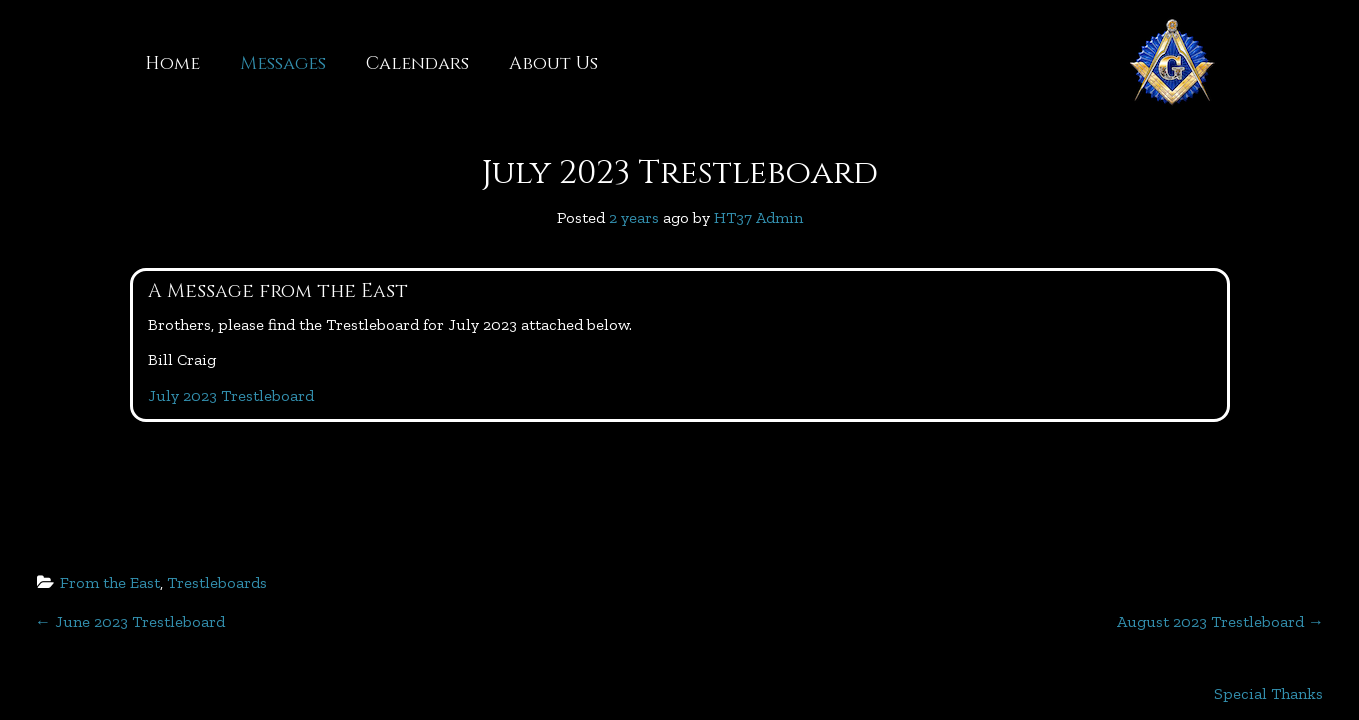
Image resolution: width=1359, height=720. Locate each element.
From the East (110, 582)
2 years (634, 217)
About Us (553, 63)
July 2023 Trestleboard (680, 173)
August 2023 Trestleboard (1220, 621)
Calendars (417, 63)
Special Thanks (1268, 693)
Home (172, 63)
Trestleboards (217, 582)
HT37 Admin (758, 217)
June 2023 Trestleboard (130, 621)
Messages (283, 63)
